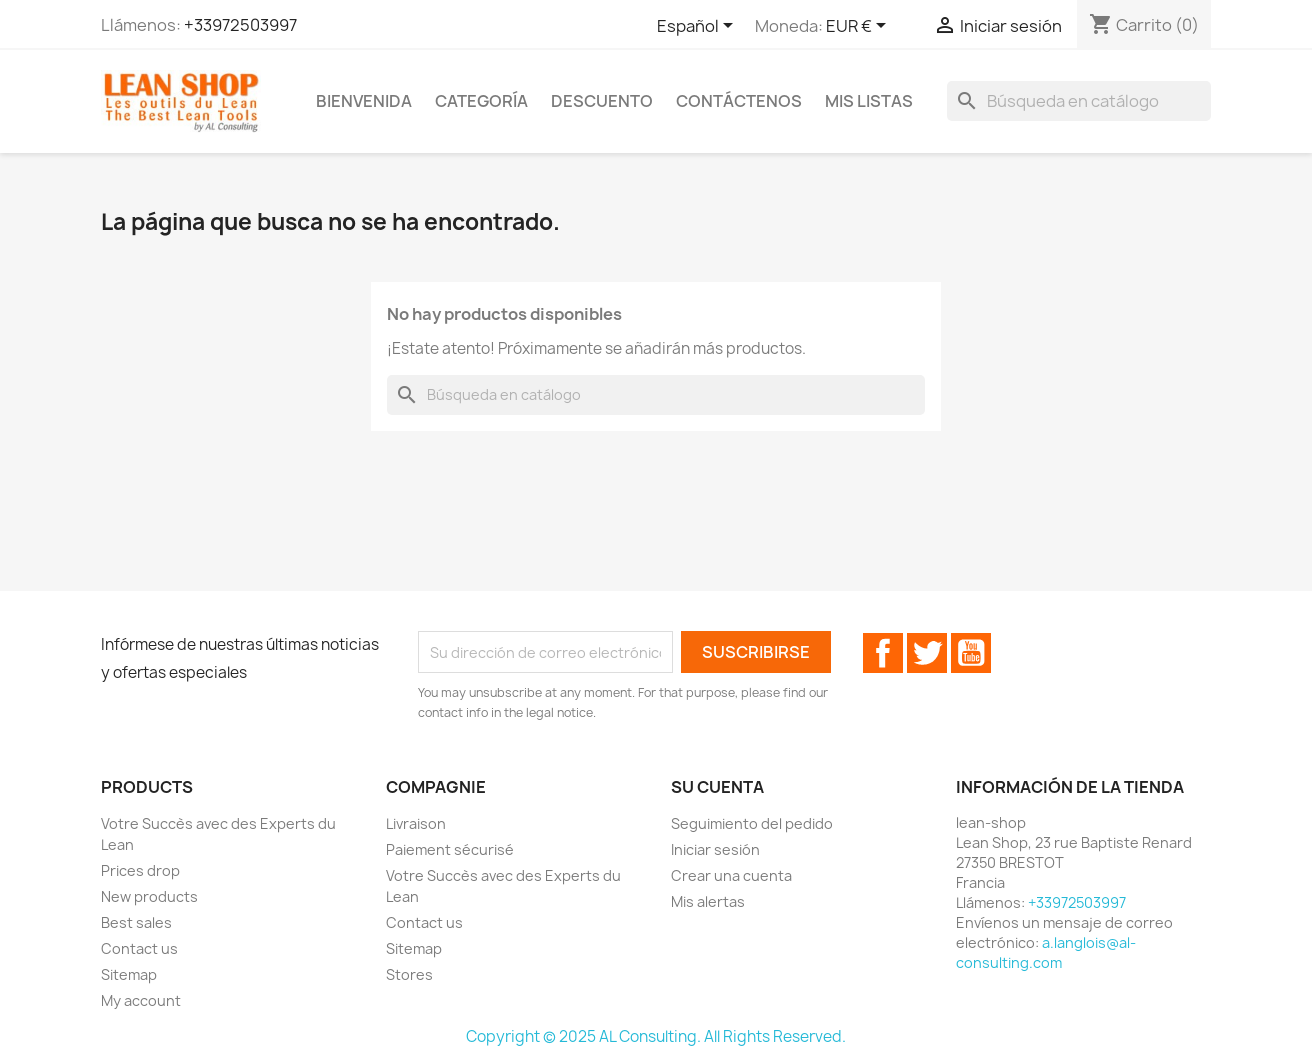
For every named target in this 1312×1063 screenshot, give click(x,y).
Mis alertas (708, 901)
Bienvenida (364, 101)
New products (149, 896)
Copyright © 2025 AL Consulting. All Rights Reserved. (656, 1036)
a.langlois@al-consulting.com (1046, 952)
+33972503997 (240, 25)
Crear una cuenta (731, 875)
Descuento (602, 101)
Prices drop (140, 870)
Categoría (481, 101)
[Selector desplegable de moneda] (859, 27)
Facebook (883, 653)
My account (141, 1000)
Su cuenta (717, 787)
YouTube (971, 653)
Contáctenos (739, 101)
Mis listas (869, 101)
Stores (409, 974)
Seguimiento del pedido (752, 823)
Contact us (139, 948)
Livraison (416, 823)
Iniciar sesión (715, 849)
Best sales (136, 922)
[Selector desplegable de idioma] (698, 27)
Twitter (927, 653)
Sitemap (129, 974)
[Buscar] (1079, 101)
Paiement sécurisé (450, 849)
